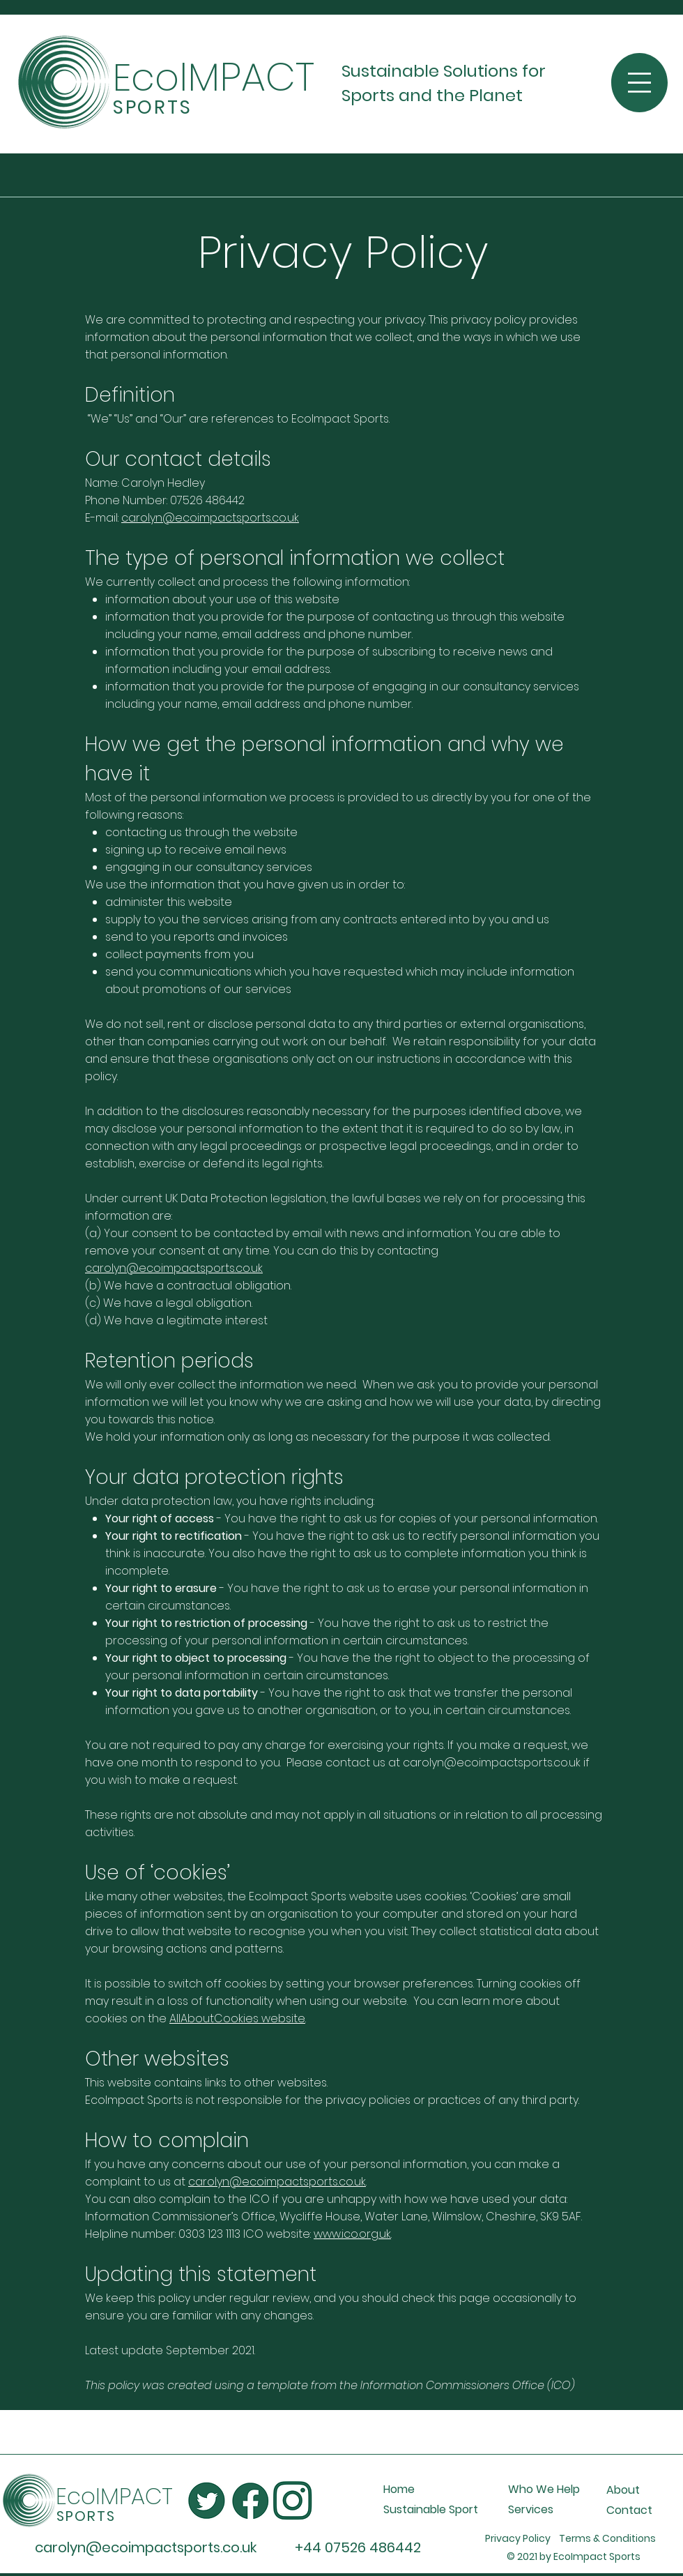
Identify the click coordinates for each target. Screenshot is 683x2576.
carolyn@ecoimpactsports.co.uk (210, 518)
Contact (629, 2510)
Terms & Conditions (611, 2538)
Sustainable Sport (430, 2509)
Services (530, 2509)
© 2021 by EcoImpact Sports (573, 2556)
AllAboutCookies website (237, 2018)
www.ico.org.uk (352, 2234)
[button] (639, 82)
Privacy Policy (522, 2538)
